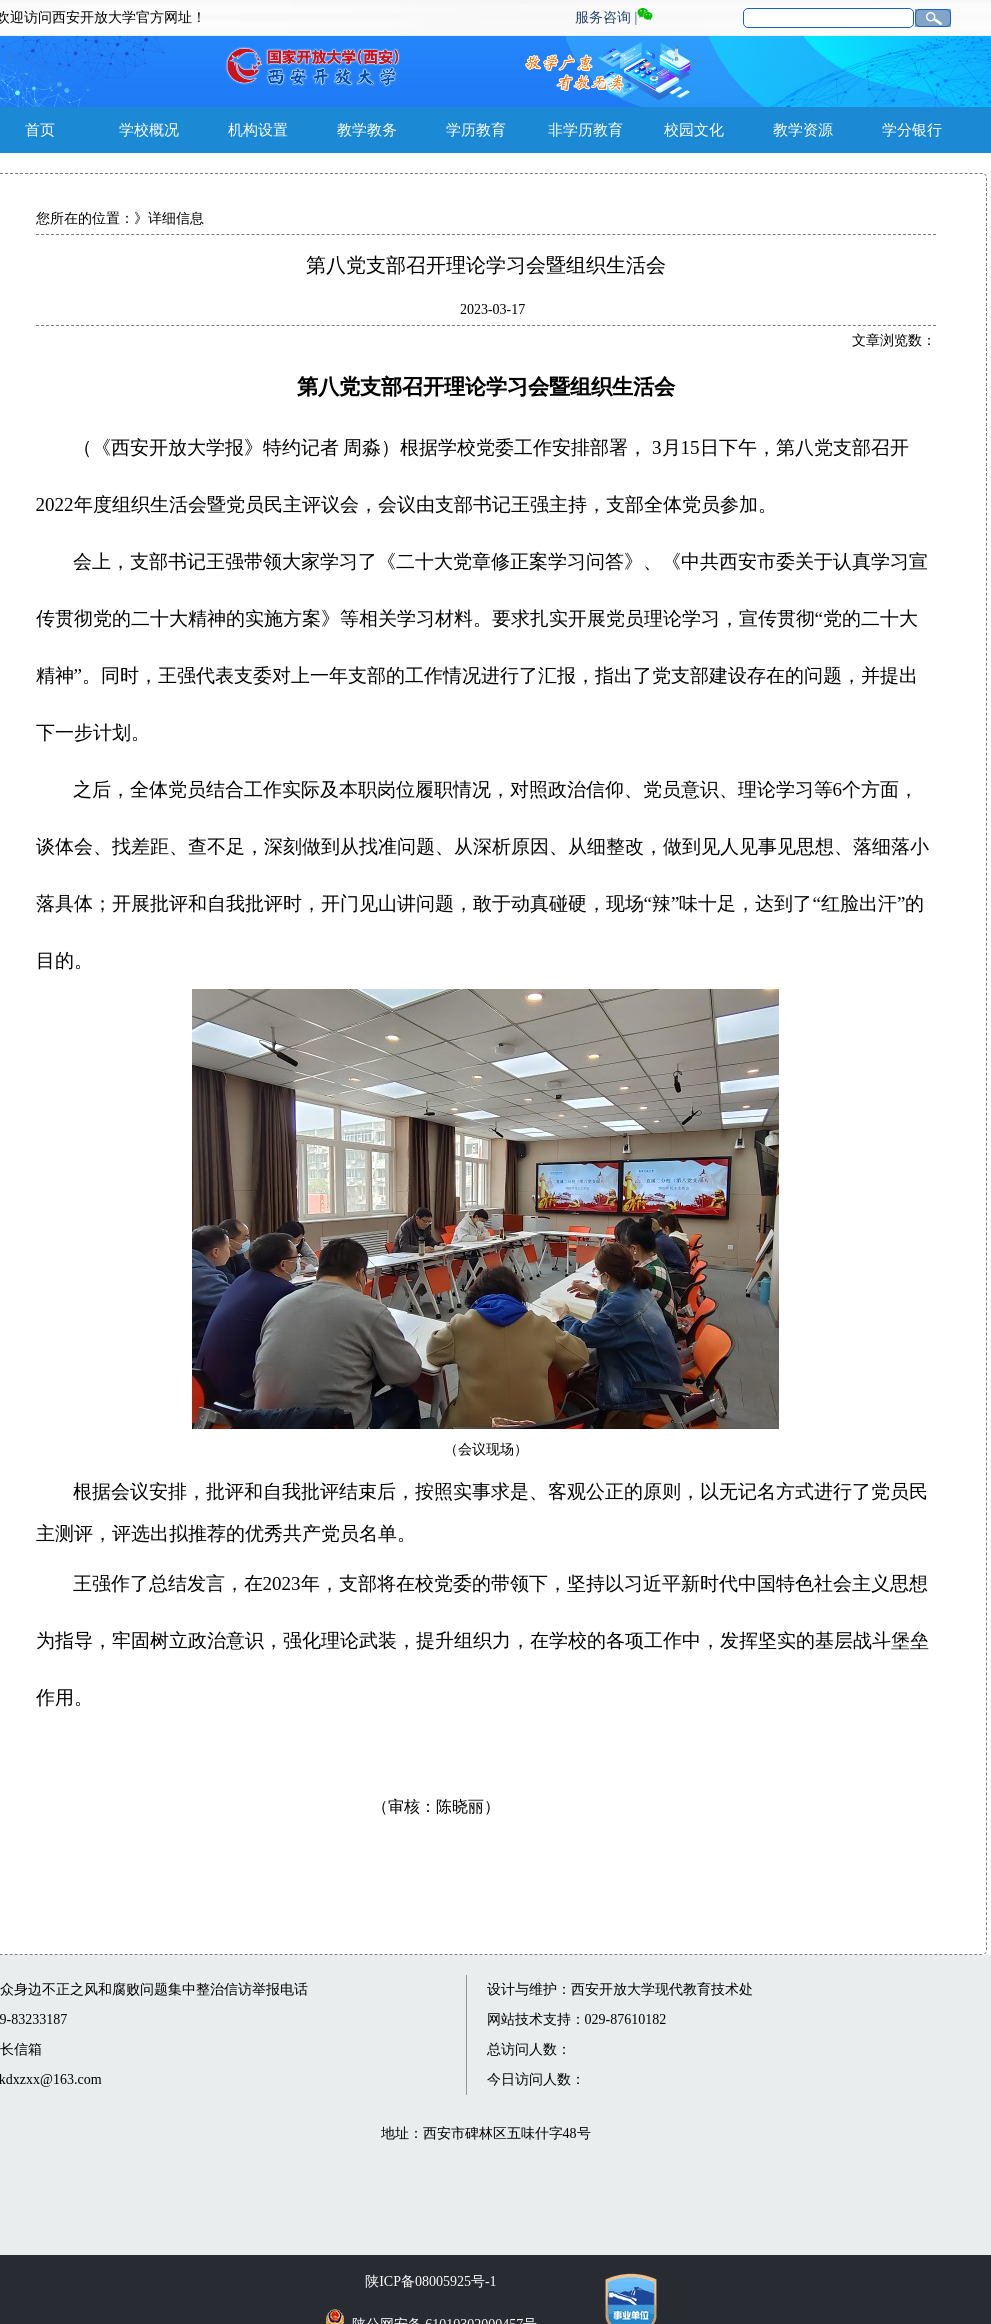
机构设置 (258, 130)
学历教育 (476, 130)
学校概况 (149, 130)
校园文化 (694, 130)
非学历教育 (585, 130)
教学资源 (803, 130)
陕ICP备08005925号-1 (430, 2281)
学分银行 (912, 130)
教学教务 (367, 130)
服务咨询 (603, 17)
